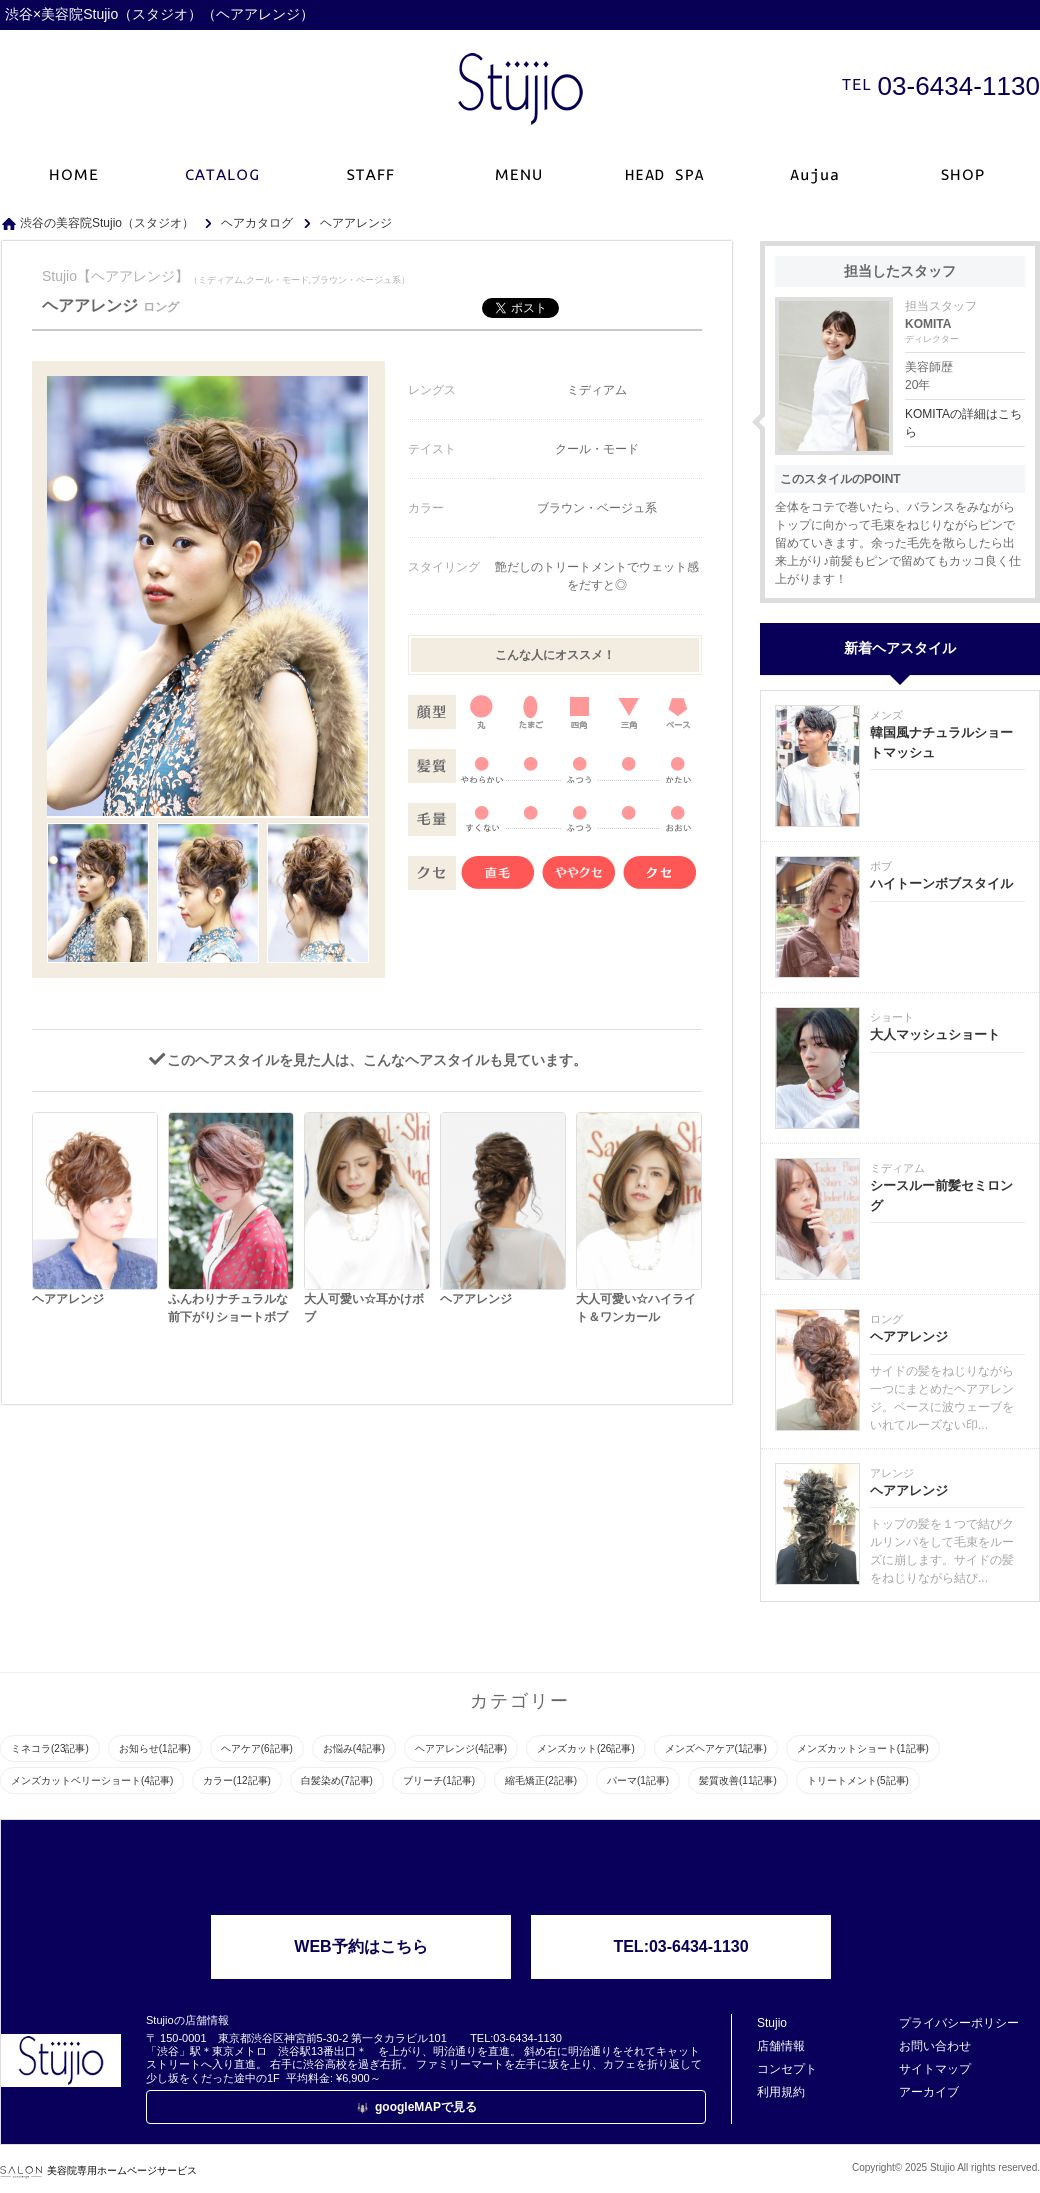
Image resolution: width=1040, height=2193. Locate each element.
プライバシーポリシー (959, 2023)
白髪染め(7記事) (337, 1780)
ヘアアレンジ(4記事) (461, 1748)
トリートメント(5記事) (858, 1780)
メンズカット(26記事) (586, 1748)
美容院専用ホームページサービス (98, 2170)
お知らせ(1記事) (155, 1748)
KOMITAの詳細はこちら (963, 423)
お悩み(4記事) (354, 1748)
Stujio (772, 2023)
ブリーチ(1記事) (439, 1780)
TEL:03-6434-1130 (680, 1946)
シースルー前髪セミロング (941, 1195)
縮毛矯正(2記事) (541, 1780)
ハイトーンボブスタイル (941, 883)
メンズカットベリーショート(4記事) (92, 1780)
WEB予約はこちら (360, 1946)
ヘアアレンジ (909, 1336)
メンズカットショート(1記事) (863, 1748)
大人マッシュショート (935, 1034)
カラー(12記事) (237, 1780)
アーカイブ (929, 2092)
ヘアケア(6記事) (257, 1748)
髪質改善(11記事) (738, 1780)
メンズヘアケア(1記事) (716, 1748)
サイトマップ (935, 2069)
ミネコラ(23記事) (50, 1748)
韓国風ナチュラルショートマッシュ (941, 742)
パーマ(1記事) (638, 1780)
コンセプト (787, 2069)
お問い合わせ (935, 2046)
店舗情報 (781, 2046)
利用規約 (781, 2092)
